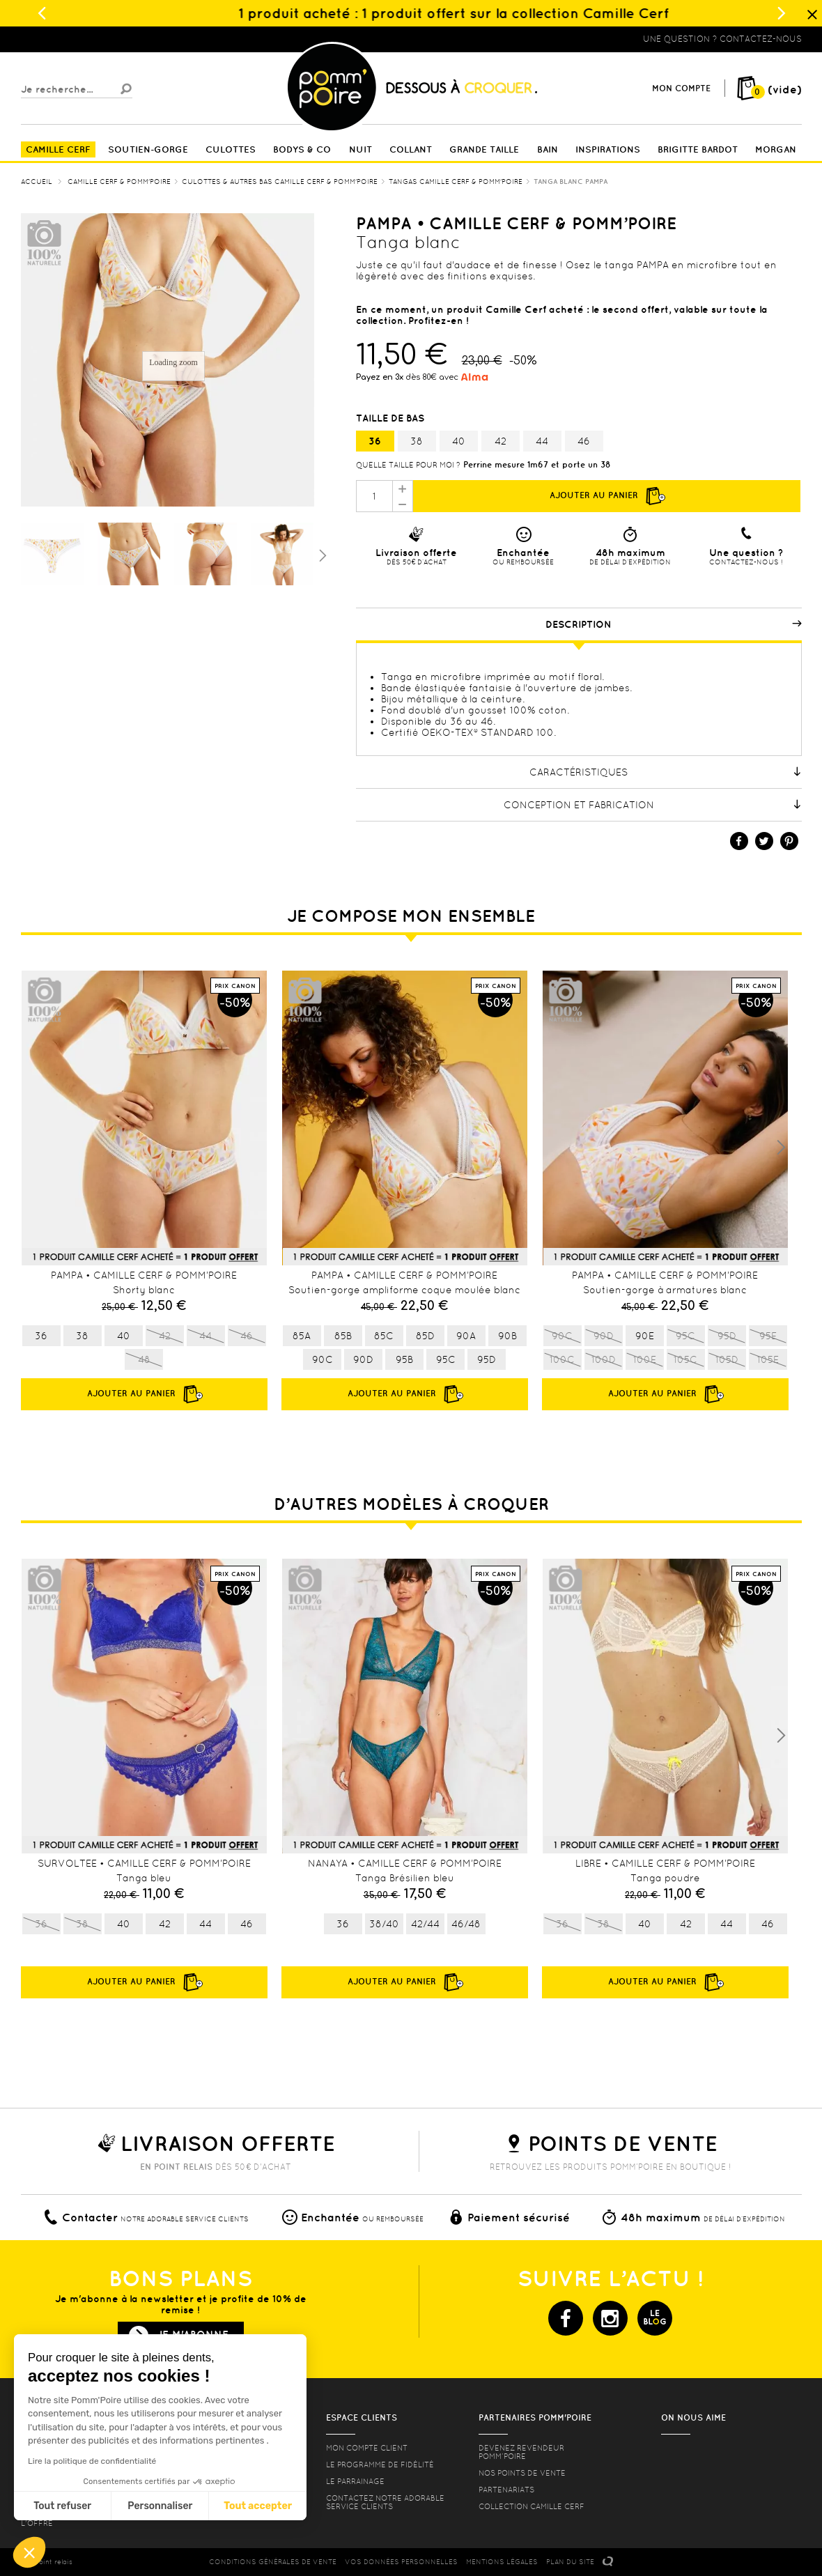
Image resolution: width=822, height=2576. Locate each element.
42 (500, 441)
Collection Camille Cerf (531, 2506)
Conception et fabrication (653, 804)
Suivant (321, 555)
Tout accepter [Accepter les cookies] (258, 2506)
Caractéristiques (665, 772)
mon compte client (367, 2448)
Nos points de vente (522, 2473)
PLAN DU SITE (570, 2562)
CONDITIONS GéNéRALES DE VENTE (272, 2562)
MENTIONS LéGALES (502, 2562)
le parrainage (355, 2481)
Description (673, 624)
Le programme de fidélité (380, 2464)
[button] (29, 2552)
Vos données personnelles (401, 2562)
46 (583, 441)
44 (542, 441)
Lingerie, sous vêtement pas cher (89, 39)
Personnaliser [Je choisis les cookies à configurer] (159, 2506)
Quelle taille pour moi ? (408, 465)
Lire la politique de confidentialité (92, 2461)
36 (375, 441)
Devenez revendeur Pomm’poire (521, 2452)
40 (458, 441)
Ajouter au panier (607, 496)
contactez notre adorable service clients (385, 2502)
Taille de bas (391, 418)
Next (781, 1148)
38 (416, 441)
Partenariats (506, 2489)
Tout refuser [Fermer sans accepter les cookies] (62, 2506)
